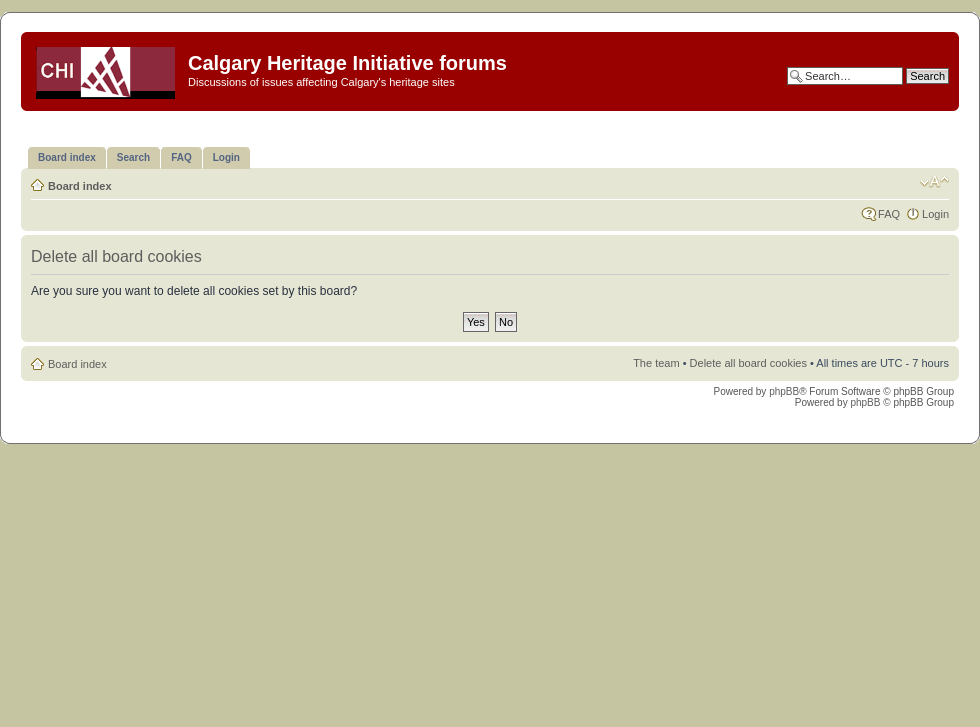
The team (656, 363)
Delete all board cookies (748, 363)
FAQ (889, 214)
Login (935, 214)
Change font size (934, 182)
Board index (80, 186)
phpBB (784, 391)
